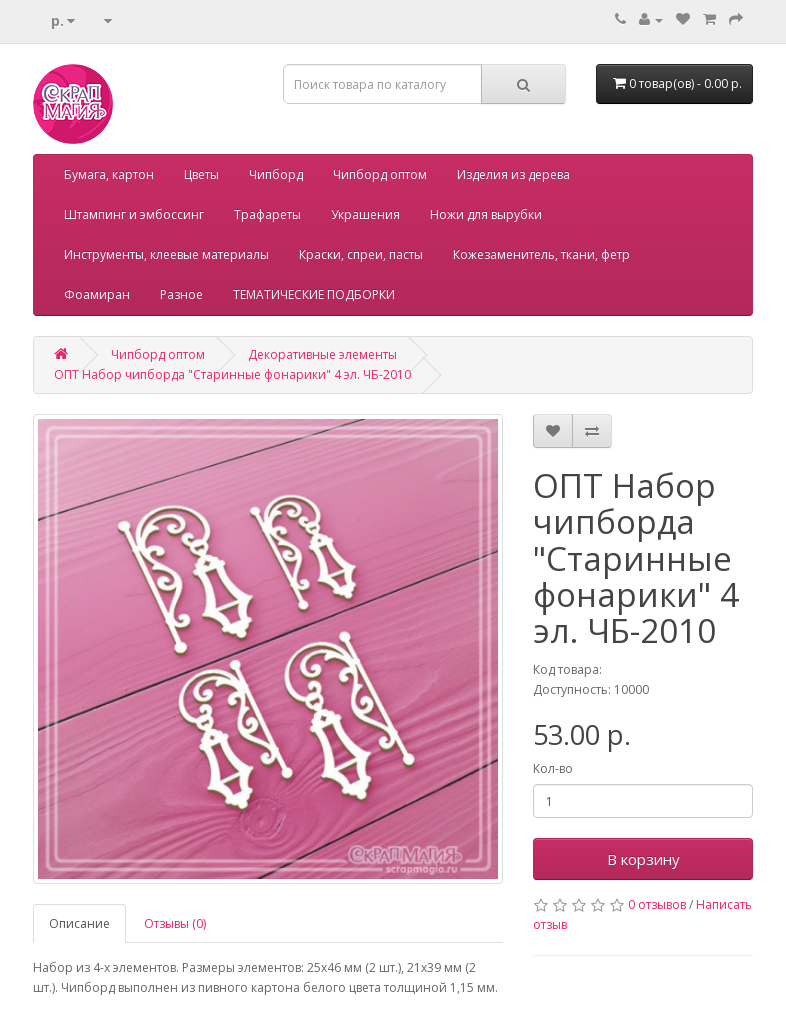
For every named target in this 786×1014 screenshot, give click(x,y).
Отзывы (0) (175, 923)
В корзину (643, 859)
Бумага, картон (109, 174)
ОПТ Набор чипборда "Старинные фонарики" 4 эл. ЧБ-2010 (232, 374)
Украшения (365, 214)
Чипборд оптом (380, 174)
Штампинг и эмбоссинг (134, 214)
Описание (79, 923)
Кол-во (553, 768)
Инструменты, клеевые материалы (166, 254)
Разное (181, 294)
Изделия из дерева (513, 174)
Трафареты (267, 214)
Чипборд (276, 174)
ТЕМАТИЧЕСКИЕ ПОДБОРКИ (314, 294)
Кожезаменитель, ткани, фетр (541, 254)
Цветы (201, 174)
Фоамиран (97, 294)
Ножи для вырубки (486, 214)
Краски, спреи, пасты (361, 254)
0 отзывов (657, 904)
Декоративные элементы (322, 354)
